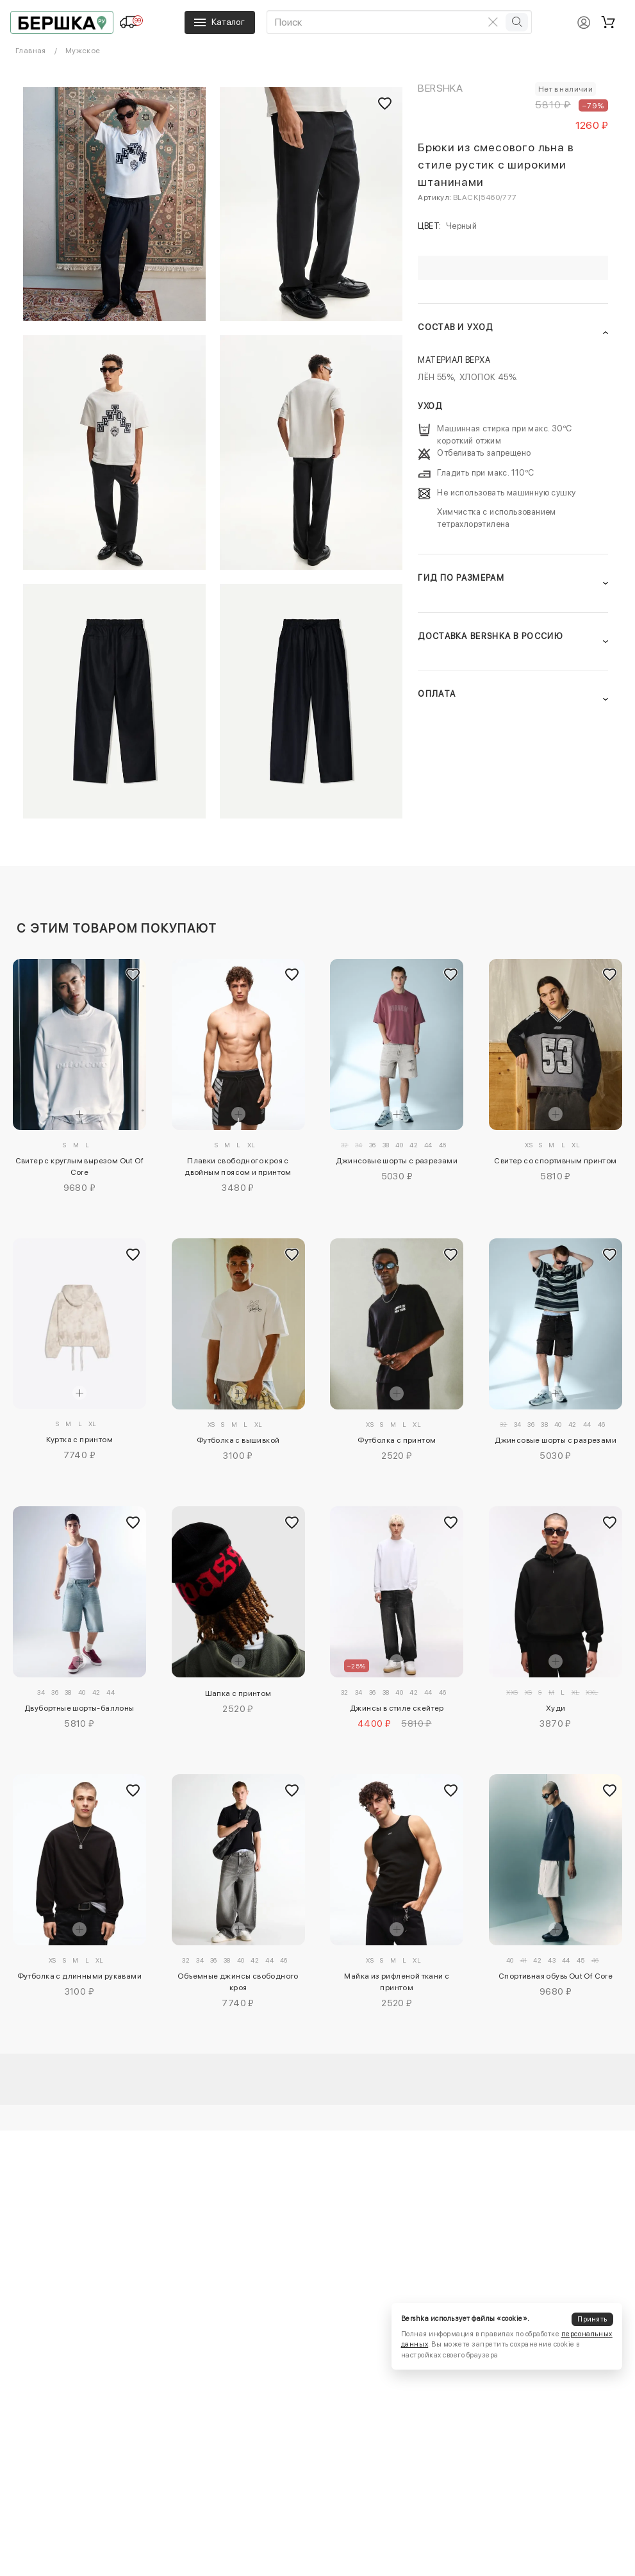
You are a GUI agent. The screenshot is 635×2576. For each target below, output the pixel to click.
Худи (556, 1708)
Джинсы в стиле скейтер (397, 1708)
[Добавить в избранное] (133, 975)
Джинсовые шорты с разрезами (397, 1160)
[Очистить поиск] (493, 22)
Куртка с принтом (79, 1439)
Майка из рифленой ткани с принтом (396, 1982)
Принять (592, 2319)
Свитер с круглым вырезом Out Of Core (79, 1166)
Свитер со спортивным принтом (555, 1160)
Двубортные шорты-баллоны (79, 1708)
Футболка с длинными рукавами (79, 1976)
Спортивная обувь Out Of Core (556, 1976)
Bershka (440, 88)
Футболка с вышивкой (238, 1440)
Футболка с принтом (397, 1440)
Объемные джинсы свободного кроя (237, 1982)
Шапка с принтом (238, 1693)
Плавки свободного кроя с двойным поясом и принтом (238, 1166)
